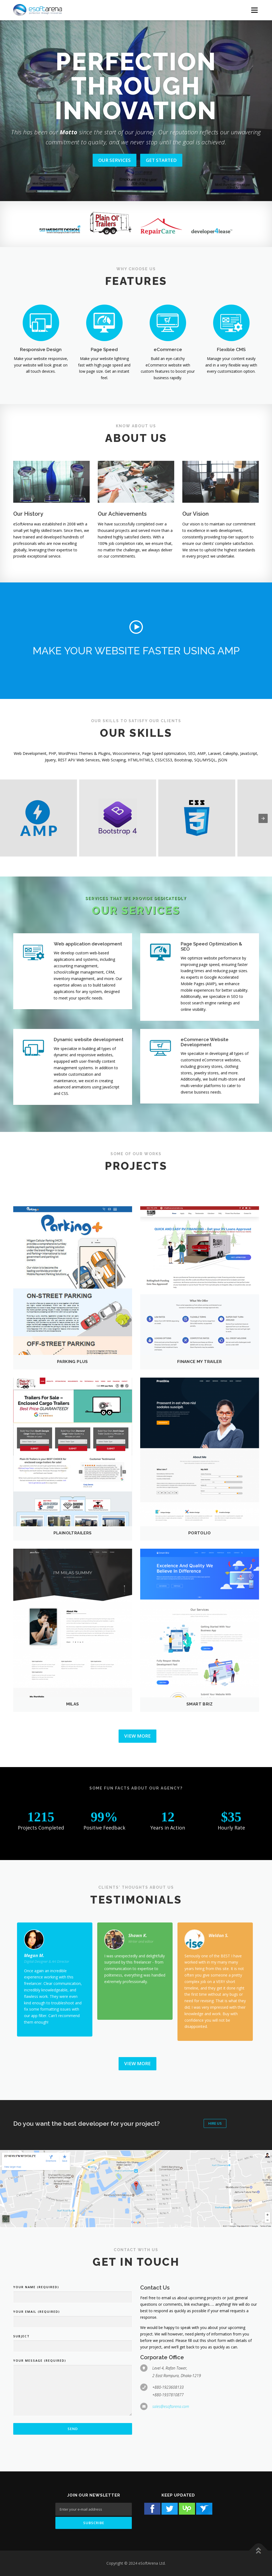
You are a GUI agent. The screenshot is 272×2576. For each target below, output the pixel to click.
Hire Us (215, 2123)
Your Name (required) (36, 2287)
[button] (136, 627)
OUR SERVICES (114, 160)
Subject (21, 2336)
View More (137, 1736)
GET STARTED (161, 160)
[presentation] (263, 818)
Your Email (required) (36, 2312)
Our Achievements (122, 514)
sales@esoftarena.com (170, 2406)
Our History (28, 514)
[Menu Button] (254, 10)
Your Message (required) (39, 2360)
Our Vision (195, 514)
